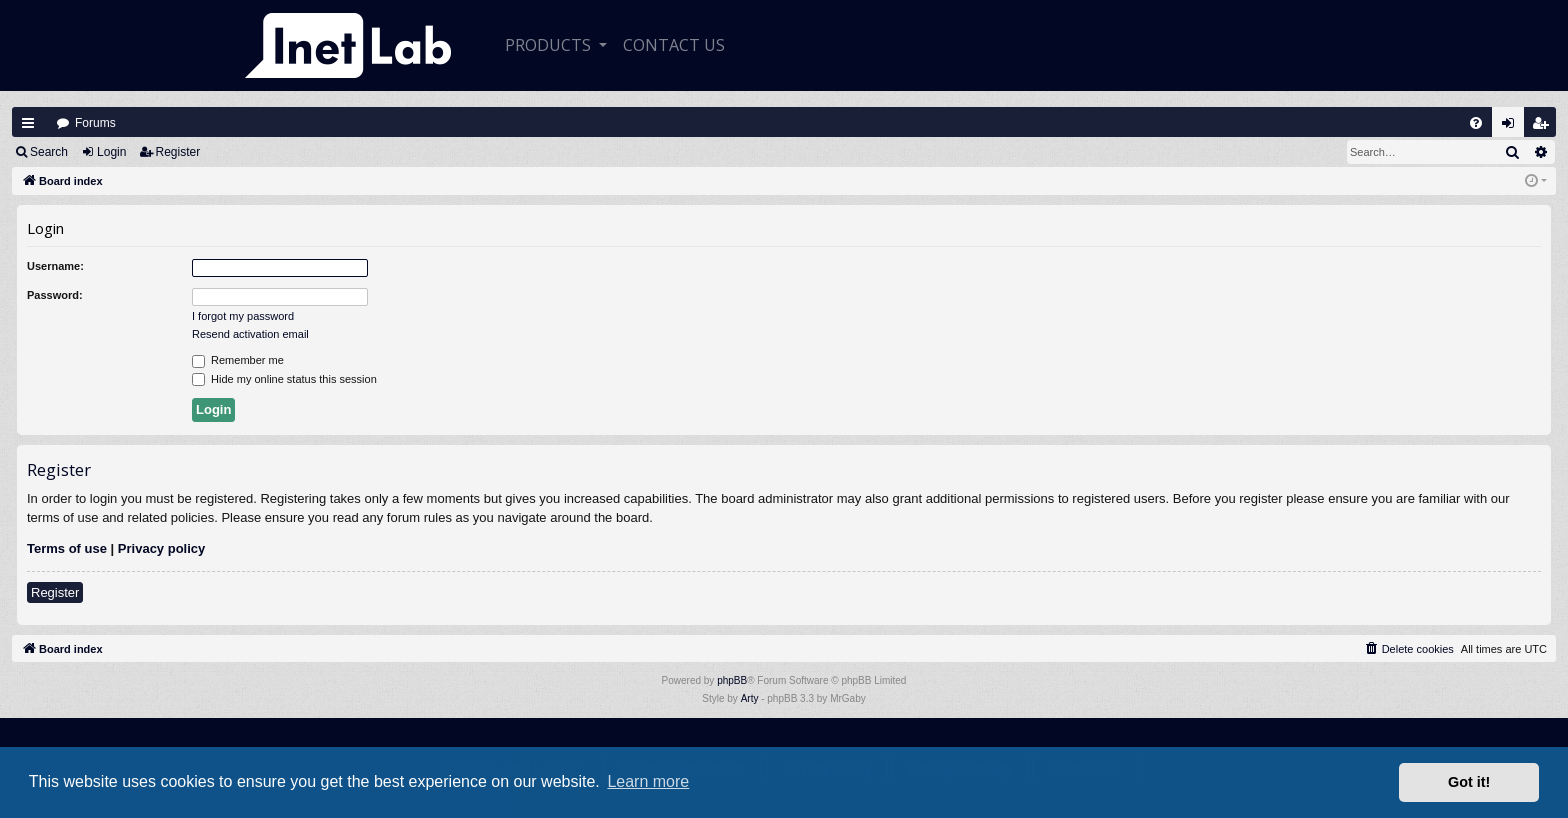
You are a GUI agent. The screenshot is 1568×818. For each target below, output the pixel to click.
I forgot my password (243, 316)
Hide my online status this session (284, 380)
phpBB (732, 680)
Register (178, 152)
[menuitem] (1476, 123)
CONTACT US (674, 45)
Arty (750, 698)
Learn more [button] (648, 781)
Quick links (28, 123)
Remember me (238, 361)
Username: (55, 266)
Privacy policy (161, 548)
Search (49, 152)
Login (111, 152)
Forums (95, 123)
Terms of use (67, 548)
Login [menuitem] (1513, 127)
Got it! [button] (1469, 782)
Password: (55, 295)
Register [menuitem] (1545, 127)
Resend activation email (250, 334)
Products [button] (550, 45)
